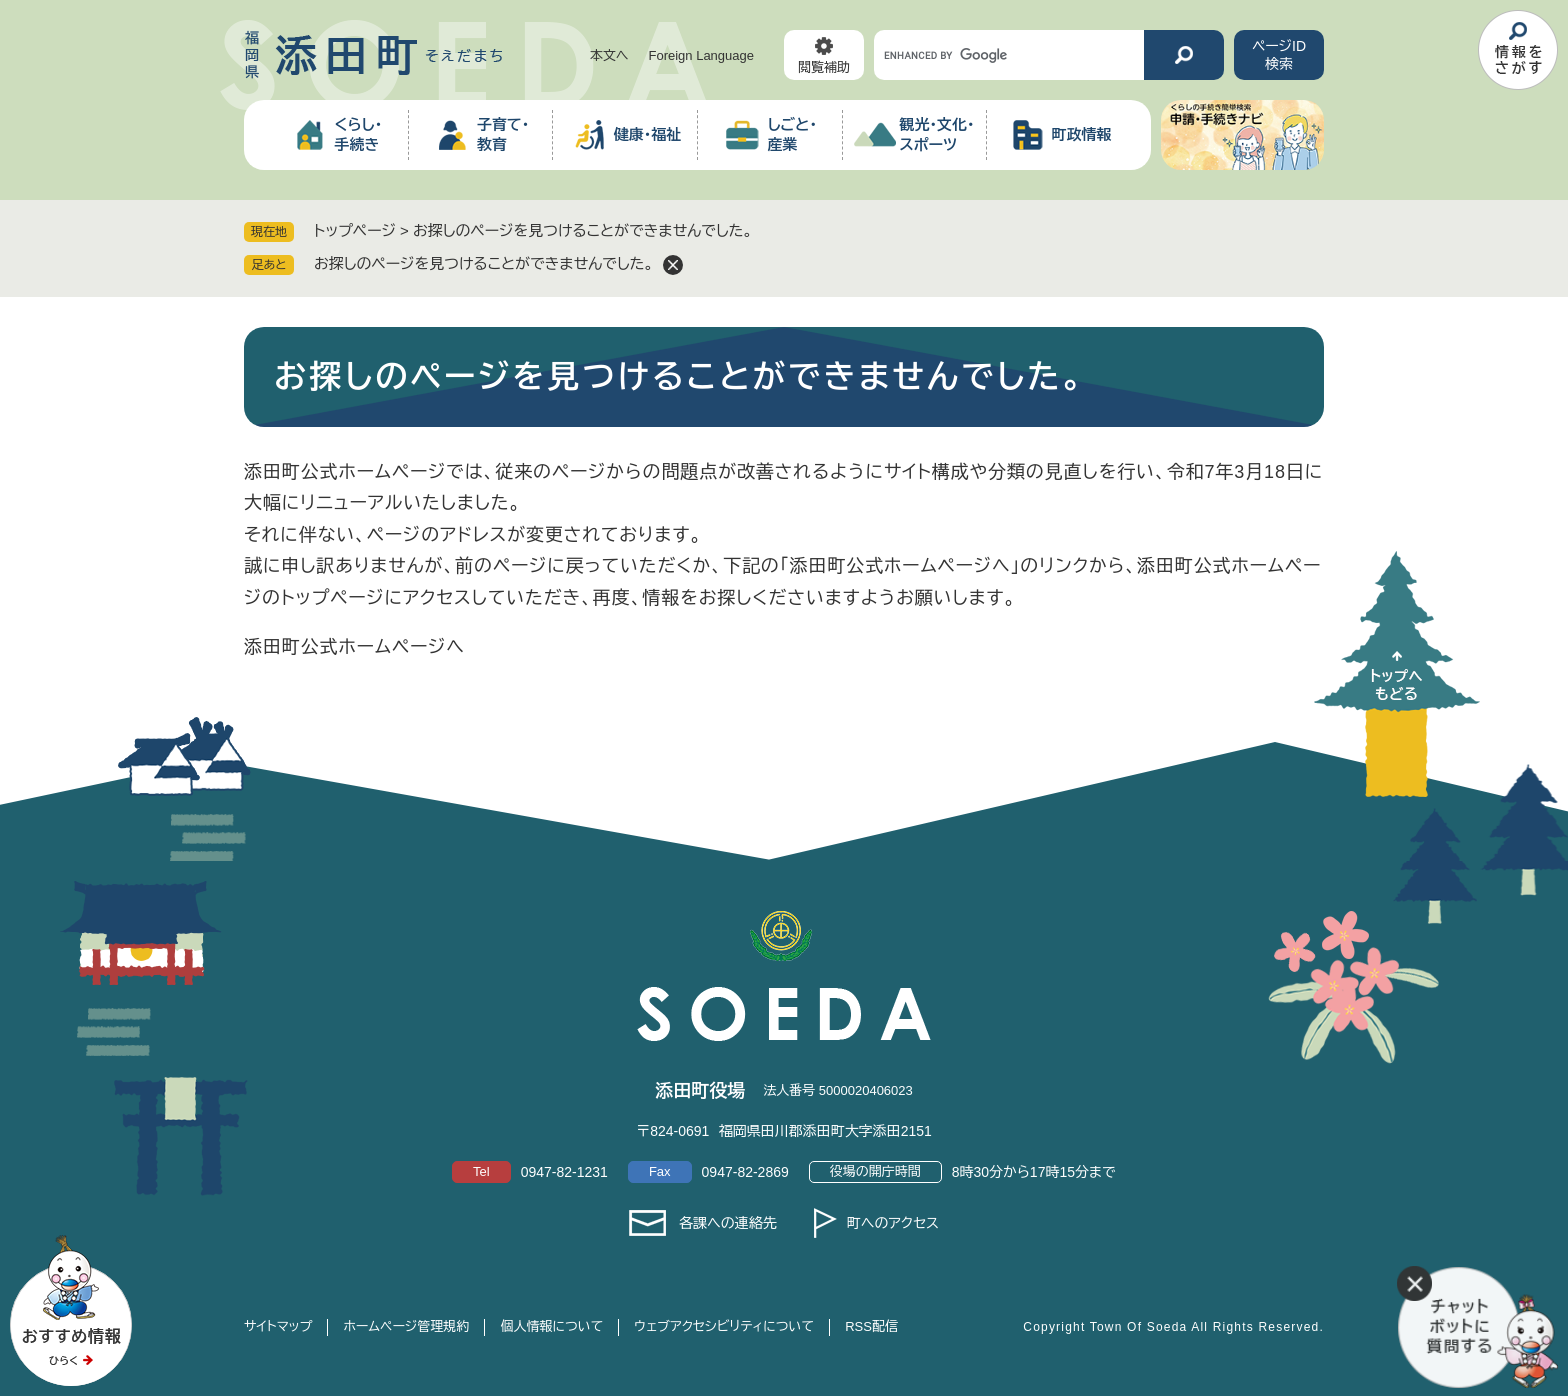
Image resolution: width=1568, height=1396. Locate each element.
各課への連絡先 (728, 1223)
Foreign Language (701, 55)
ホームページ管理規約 (406, 1326)
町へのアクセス (893, 1223)
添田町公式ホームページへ (354, 647)
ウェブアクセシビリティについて (724, 1326)
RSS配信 (871, 1326)
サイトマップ (278, 1326)
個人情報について (551, 1326)
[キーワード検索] (1009, 55)
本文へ (609, 55)
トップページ (355, 230)
